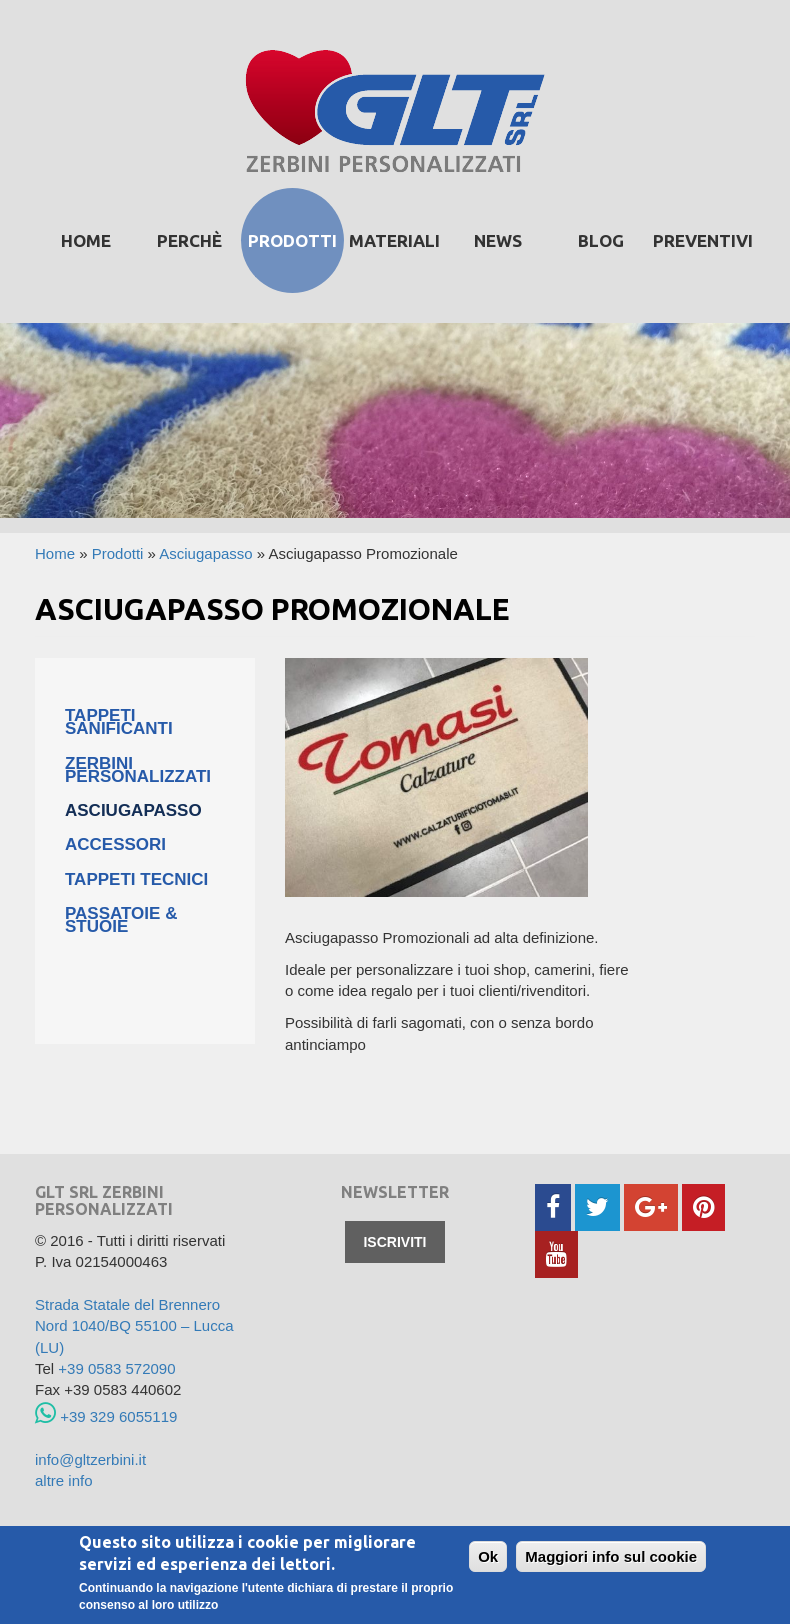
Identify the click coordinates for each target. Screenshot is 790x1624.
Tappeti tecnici (136, 879)
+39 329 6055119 (106, 1416)
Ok (488, 1557)
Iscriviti (394, 1242)
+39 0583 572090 (116, 1368)
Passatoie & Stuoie (121, 920)
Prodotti (118, 553)
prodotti (292, 240)
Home (86, 240)
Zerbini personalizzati (138, 770)
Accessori (115, 844)
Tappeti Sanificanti (119, 722)
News (498, 240)
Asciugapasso (205, 553)
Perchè (189, 240)
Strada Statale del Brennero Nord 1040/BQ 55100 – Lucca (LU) (134, 1326)
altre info (64, 1480)
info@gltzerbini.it (90, 1459)
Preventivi (703, 240)
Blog (601, 240)
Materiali (394, 240)
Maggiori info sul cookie (611, 1557)
